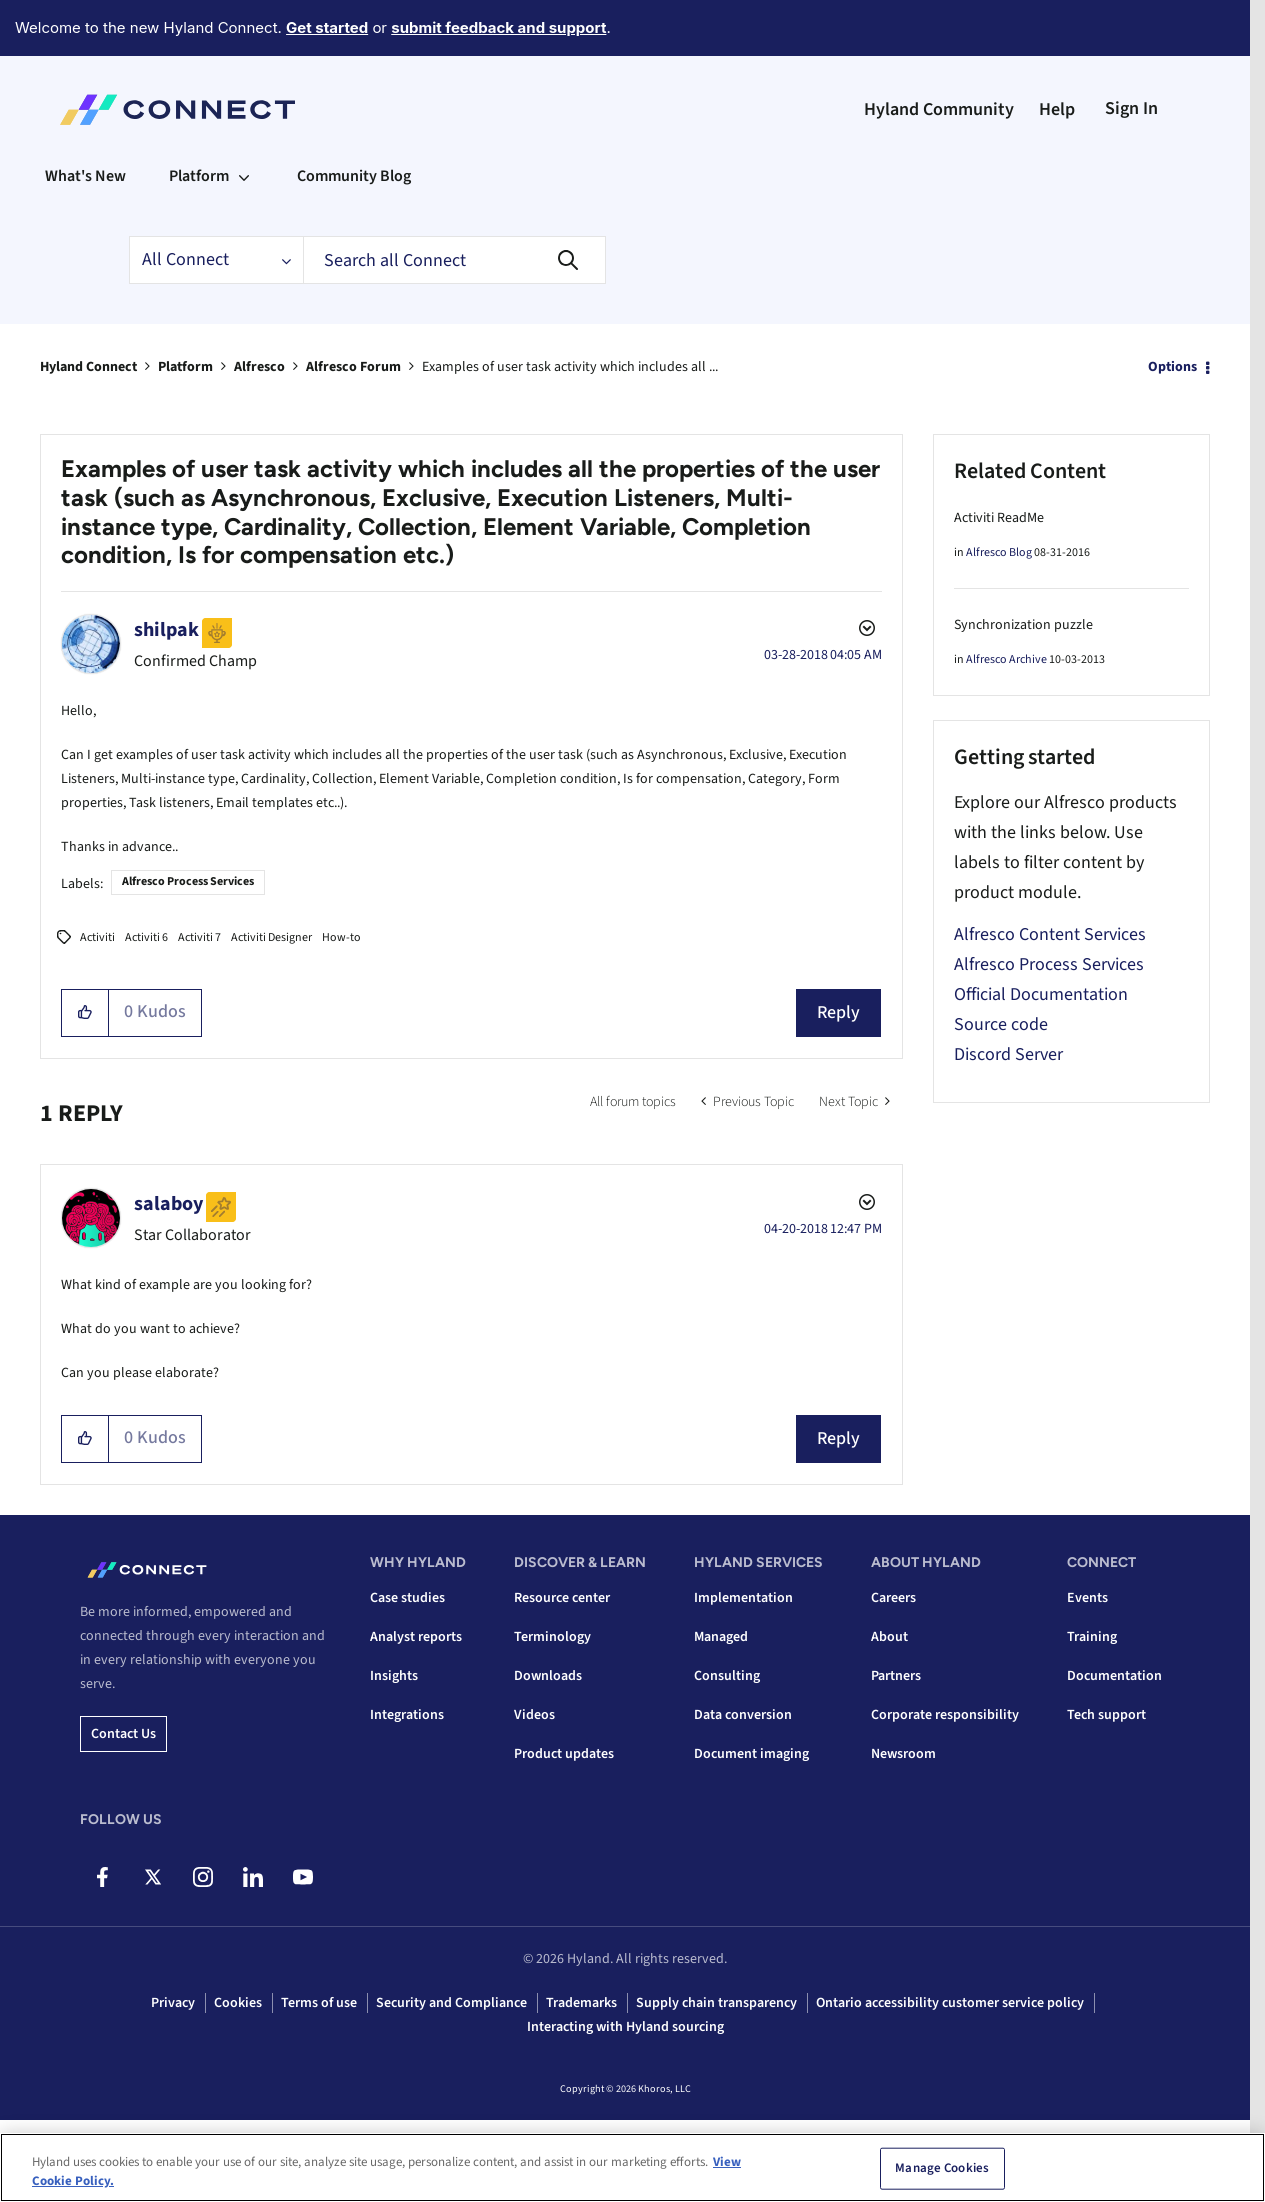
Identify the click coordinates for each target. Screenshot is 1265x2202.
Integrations (407, 1715)
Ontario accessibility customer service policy (950, 2003)
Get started (327, 27)
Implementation (743, 1598)
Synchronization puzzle (1023, 625)
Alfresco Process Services (188, 881)
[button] (85, 1013)
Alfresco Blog (999, 552)
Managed (721, 1637)
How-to (341, 937)
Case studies (407, 1598)
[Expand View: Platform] (244, 176)
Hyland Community (939, 109)
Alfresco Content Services (1050, 934)
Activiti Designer (271, 937)
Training (1092, 1637)
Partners (896, 1676)
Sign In (1131, 108)
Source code (1001, 1024)
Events (1087, 1598)
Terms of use (319, 2003)
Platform (185, 367)
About (889, 1637)
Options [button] (1172, 367)
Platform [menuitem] (199, 176)
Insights (394, 1676)
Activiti (97, 937)
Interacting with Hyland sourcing (625, 2027)
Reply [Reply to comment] (838, 1438)
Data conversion (743, 1715)
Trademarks (581, 2003)
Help (1057, 109)
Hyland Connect (88, 367)
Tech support (1106, 1715)
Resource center (562, 1598)
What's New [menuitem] (85, 176)
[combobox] (454, 260)
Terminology (552, 1637)
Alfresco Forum (353, 367)
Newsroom (903, 1754)
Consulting (727, 1676)
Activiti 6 (146, 937)
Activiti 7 (199, 937)
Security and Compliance (451, 2003)
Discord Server (1008, 1054)
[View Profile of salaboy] (168, 1204)
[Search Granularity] (216, 260)
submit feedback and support (498, 27)
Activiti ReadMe (999, 518)
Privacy (173, 2003)
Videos (534, 1715)
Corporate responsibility (945, 1715)
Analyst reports (416, 1637)
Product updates (564, 1754)
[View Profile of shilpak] (166, 630)
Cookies (238, 2003)
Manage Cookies (942, 2171)
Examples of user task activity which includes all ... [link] (570, 367)
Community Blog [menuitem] (354, 176)
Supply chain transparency (716, 2003)
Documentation (1114, 1676)
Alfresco (259, 367)
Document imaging (751, 1754)
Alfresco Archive (1006, 659)
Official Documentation (1041, 994)
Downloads (548, 1676)
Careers (893, 1598)
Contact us (123, 1734)
